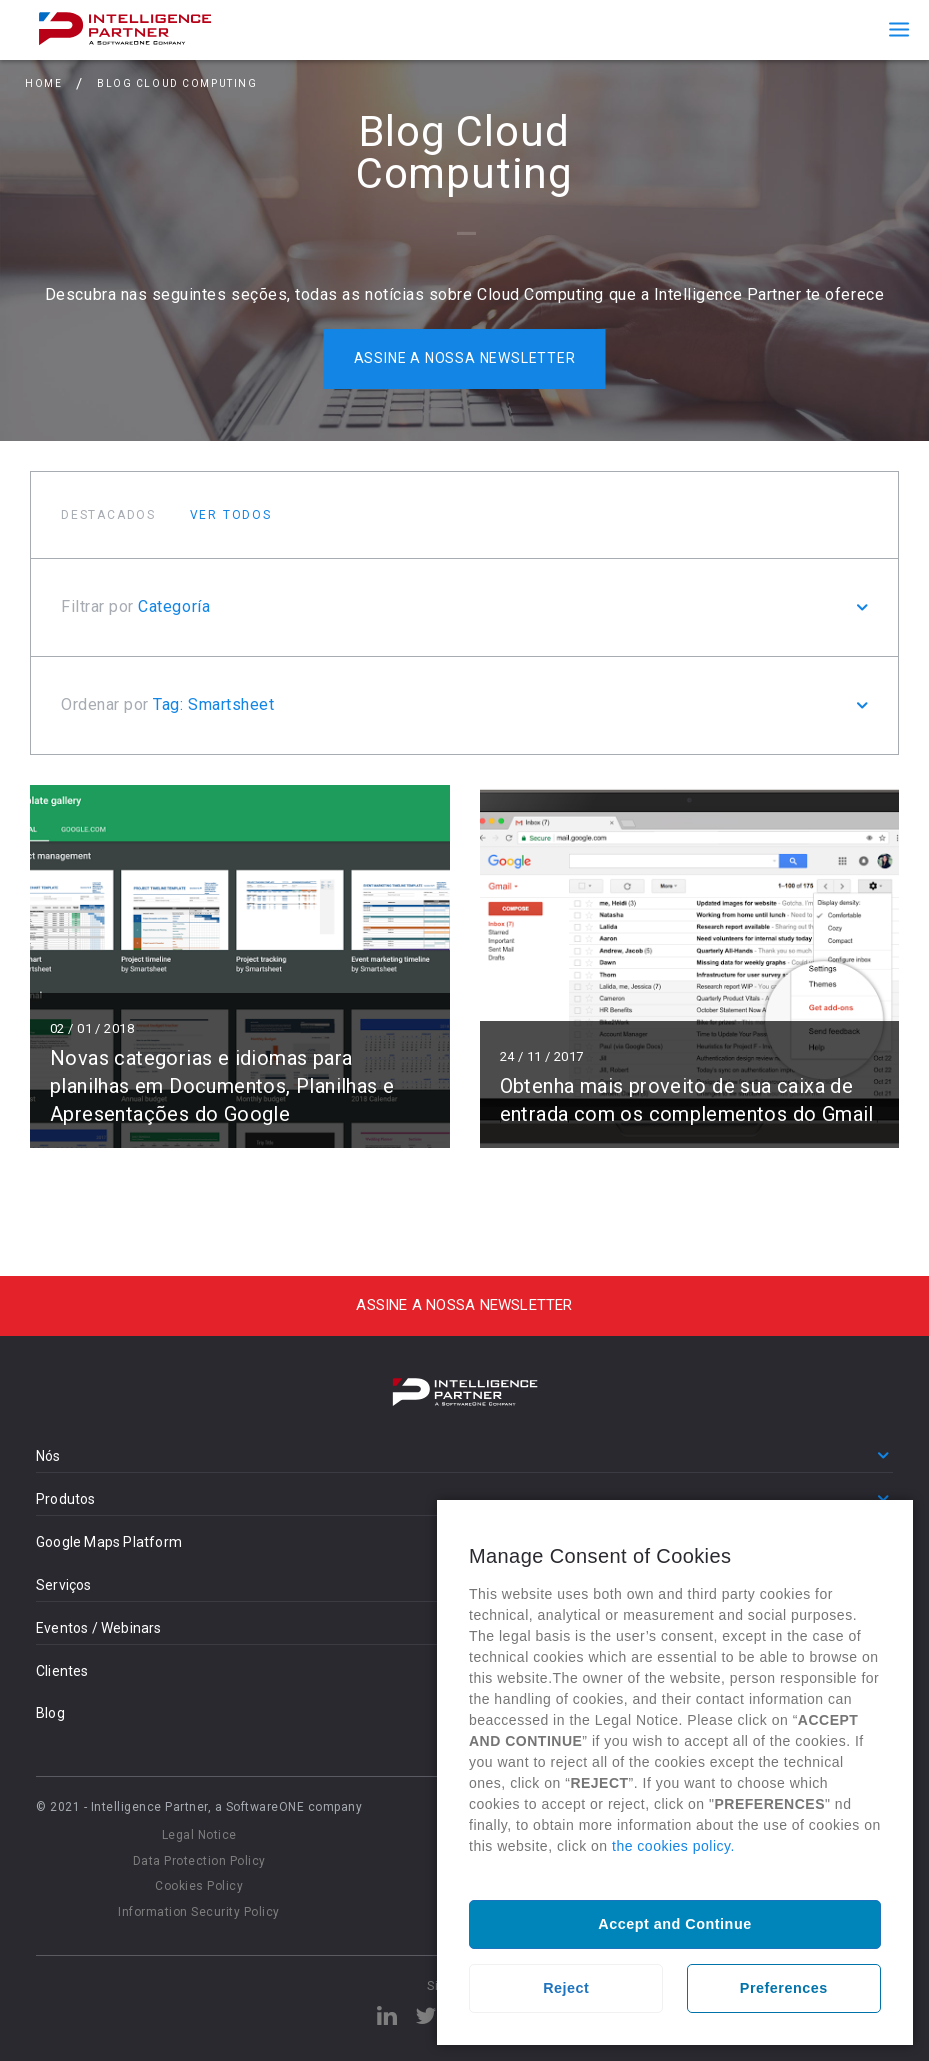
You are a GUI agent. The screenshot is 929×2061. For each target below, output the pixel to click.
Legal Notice (199, 1835)
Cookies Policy (199, 1886)
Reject (566, 1988)
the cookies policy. (673, 1846)
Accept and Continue (674, 1924)
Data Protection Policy (199, 1861)
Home (43, 83)
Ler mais (240, 966)
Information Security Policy (199, 1912)
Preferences (784, 1988)
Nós (48, 1456)
